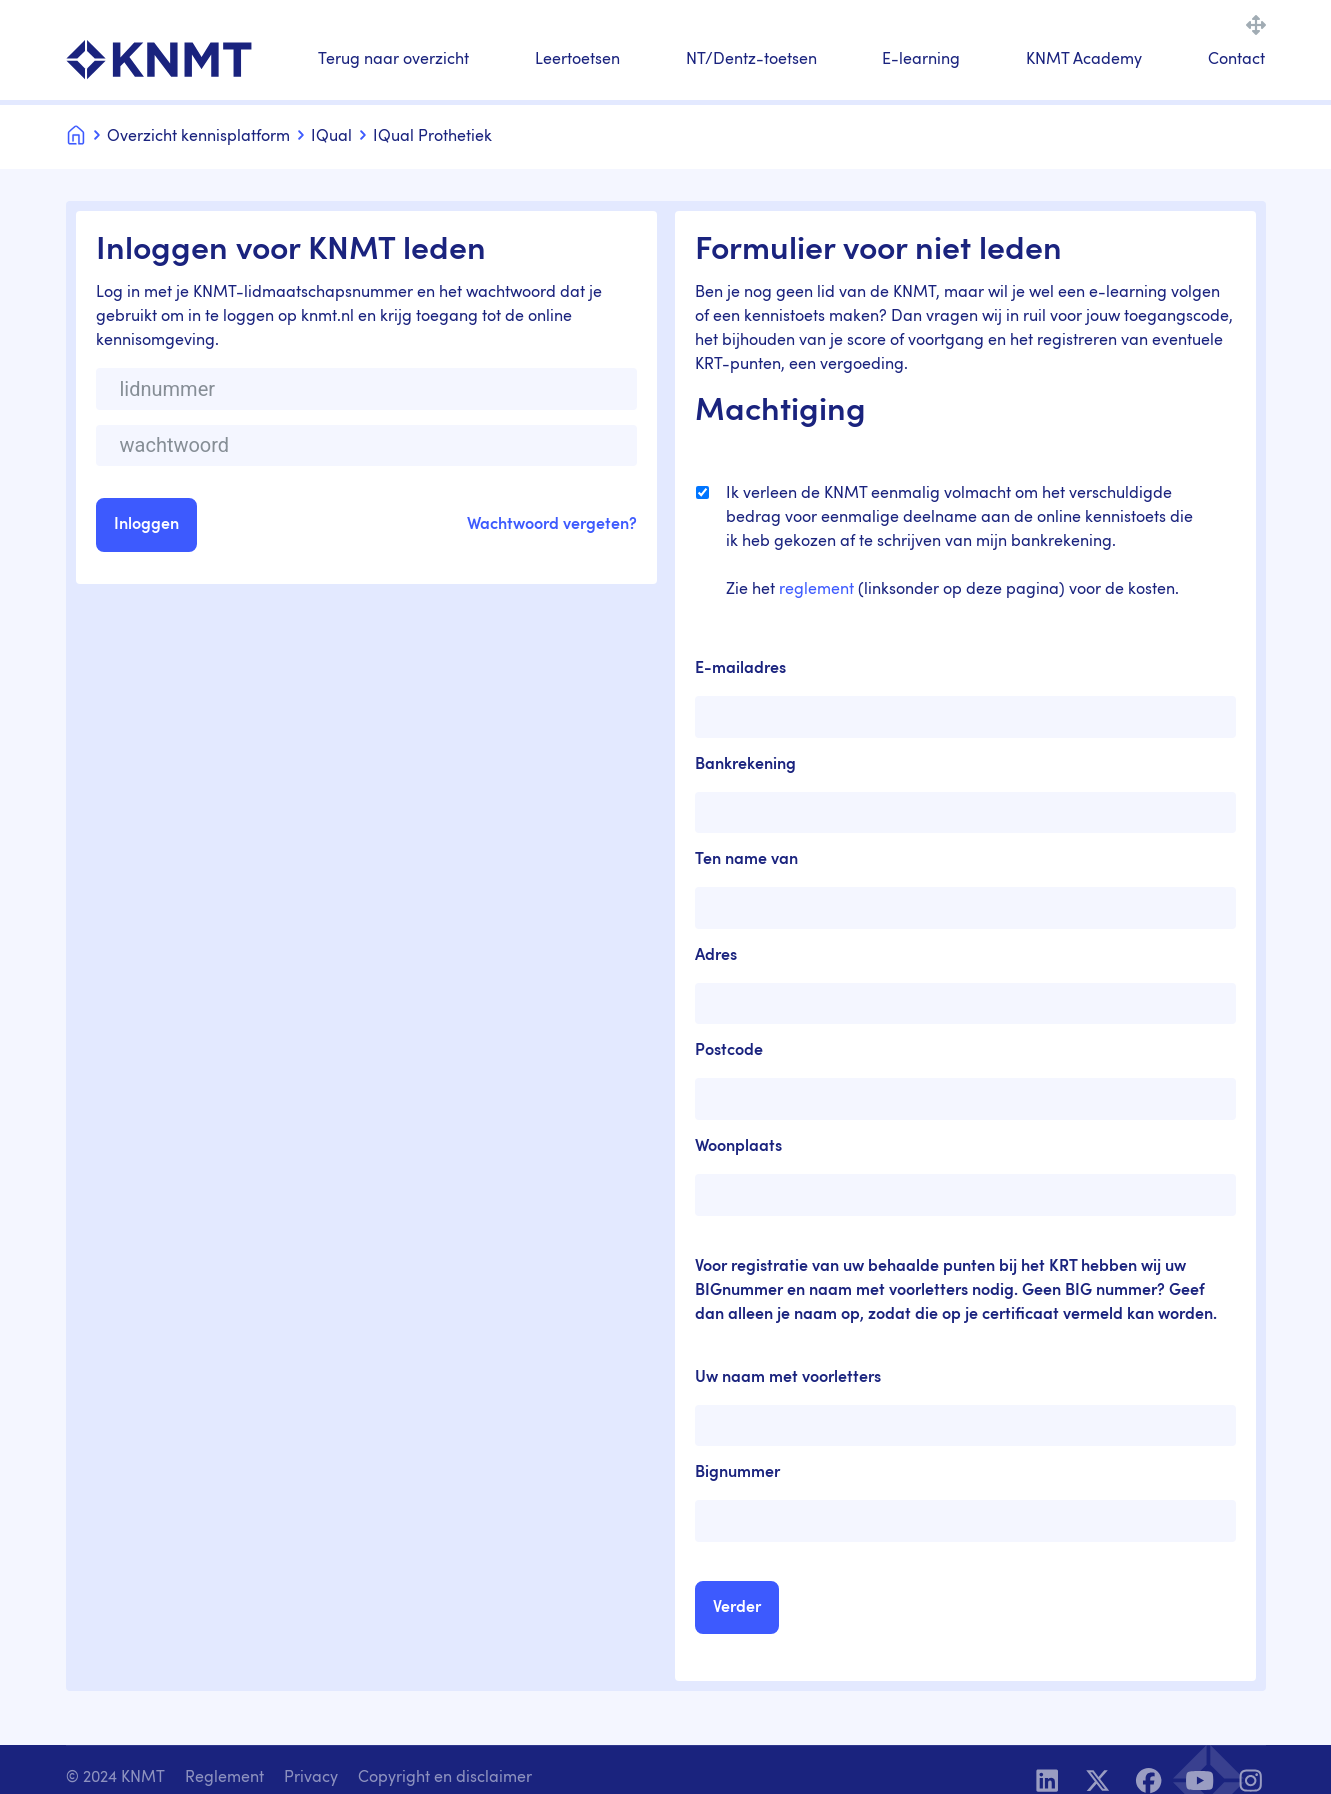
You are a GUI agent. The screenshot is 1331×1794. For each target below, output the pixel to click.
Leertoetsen (577, 60)
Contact (1236, 60)
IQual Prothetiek (432, 137)
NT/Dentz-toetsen (751, 60)
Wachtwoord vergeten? (552, 525)
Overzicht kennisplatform (198, 137)
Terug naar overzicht (393, 60)
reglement (816, 590)
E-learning (921, 60)
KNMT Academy (1084, 60)
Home (76, 133)
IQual (331, 137)
